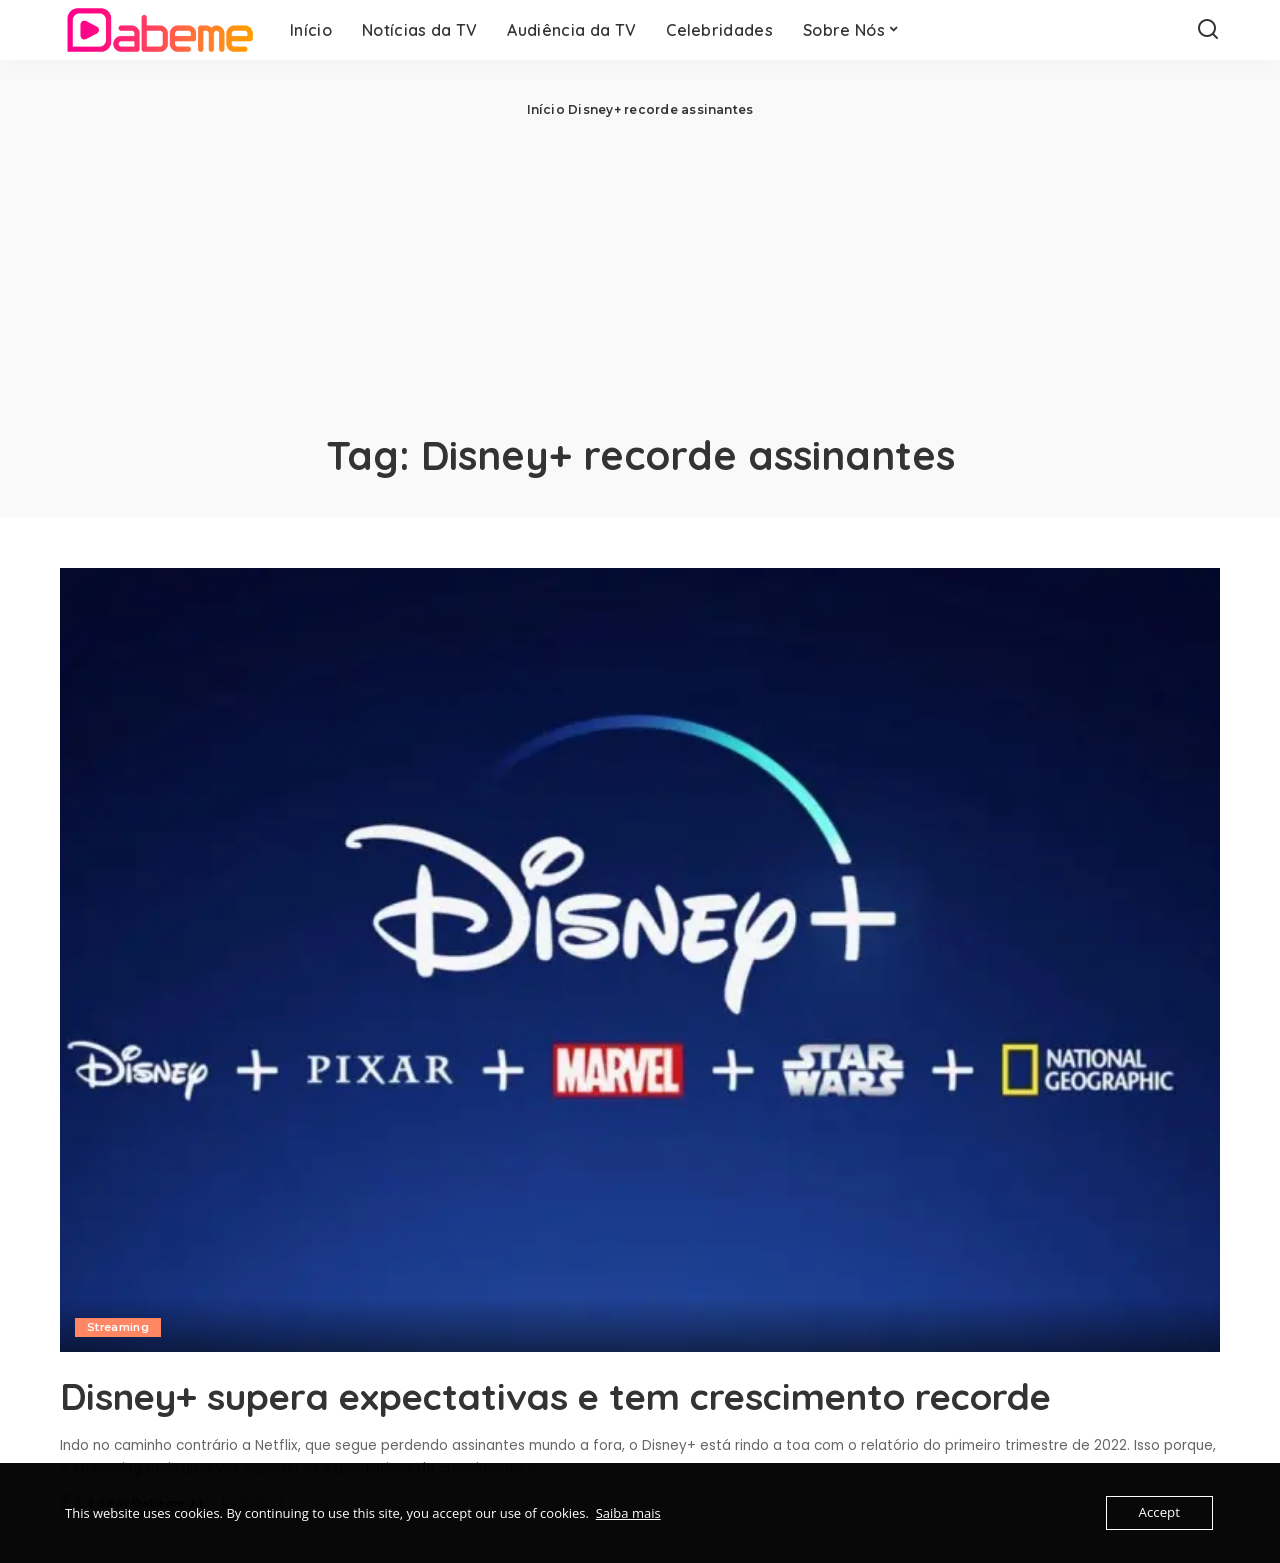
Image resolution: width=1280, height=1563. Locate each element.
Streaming (118, 1327)
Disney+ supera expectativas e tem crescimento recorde (609, 1395)
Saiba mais (628, 1513)
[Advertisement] (640, 270)
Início (546, 109)
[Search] (1208, 30)
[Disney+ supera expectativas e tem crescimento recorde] (640, 960)
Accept (1159, 1513)
